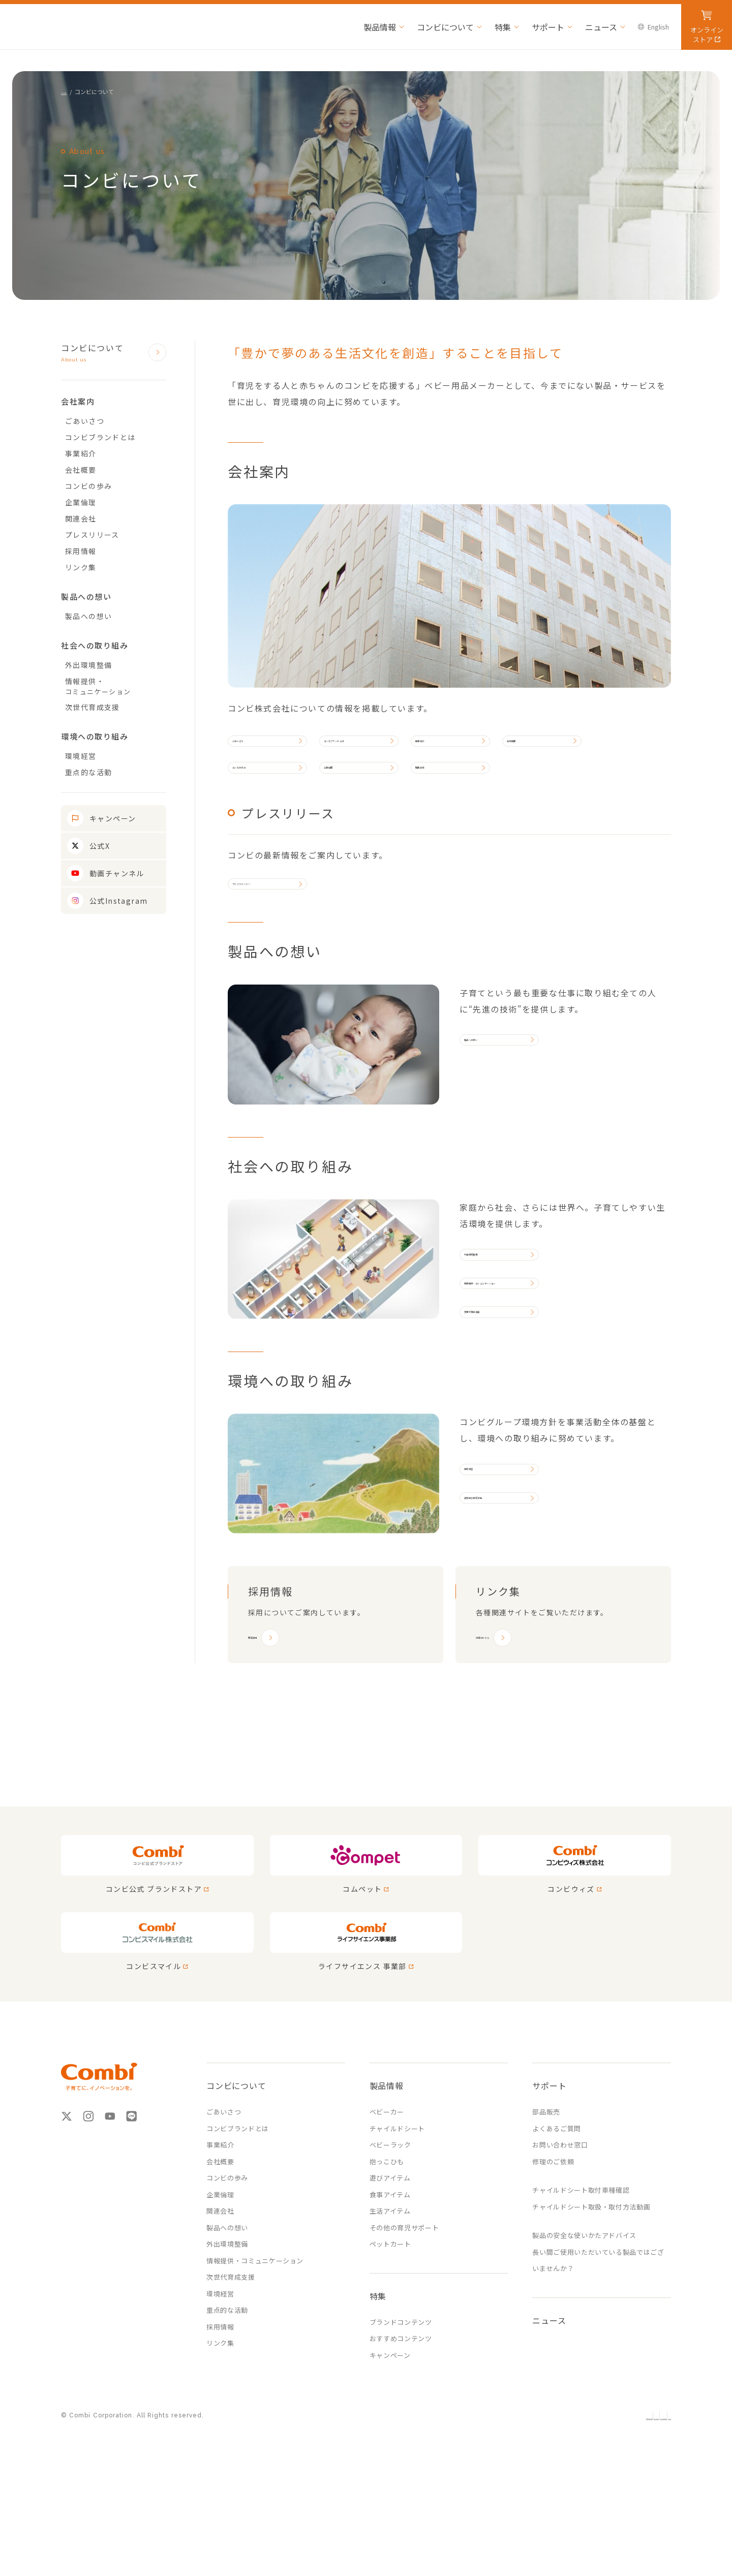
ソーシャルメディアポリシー (591, 2510)
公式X (99, 846)
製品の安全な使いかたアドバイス (584, 2329)
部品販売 (546, 2205)
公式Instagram (118, 901)
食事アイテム (390, 2288)
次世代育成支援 (499, 1396)
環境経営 (488, 1567)
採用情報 (81, 551)
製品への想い (495, 1095)
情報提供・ (115, 686)
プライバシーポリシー (503, 2510)
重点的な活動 (88, 772)
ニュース (549, 2414)
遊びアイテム (390, 2271)
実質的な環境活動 (503, 1611)
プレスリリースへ (271, 924)
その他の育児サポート (404, 2321)
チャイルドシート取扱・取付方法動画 (591, 2300)
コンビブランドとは (375, 748)
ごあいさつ (260, 748)
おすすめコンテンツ (401, 2432)
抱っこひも (387, 2255)
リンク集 (81, 567)
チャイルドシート (397, 2222)
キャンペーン (112, 818)
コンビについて (104, 353)
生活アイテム (390, 2304)
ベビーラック (390, 2238)
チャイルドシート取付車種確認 (580, 2283)
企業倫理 (363, 791)
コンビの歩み (263, 791)
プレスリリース (92, 535)
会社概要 (578, 748)
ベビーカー (387, 2205)
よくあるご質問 (556, 2222)
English (658, 2510)
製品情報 (387, 2179)
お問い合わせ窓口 (560, 2238)
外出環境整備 (495, 1309)
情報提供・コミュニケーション (527, 1353)
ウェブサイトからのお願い (418, 2510)
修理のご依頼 (553, 2255)
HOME (69, 91)
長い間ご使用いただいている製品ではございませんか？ (598, 2354)
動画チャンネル (116, 873)
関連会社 (455, 791)
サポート (549, 2179)
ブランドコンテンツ (401, 2415)
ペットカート (390, 2337)
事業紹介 (487, 748)
